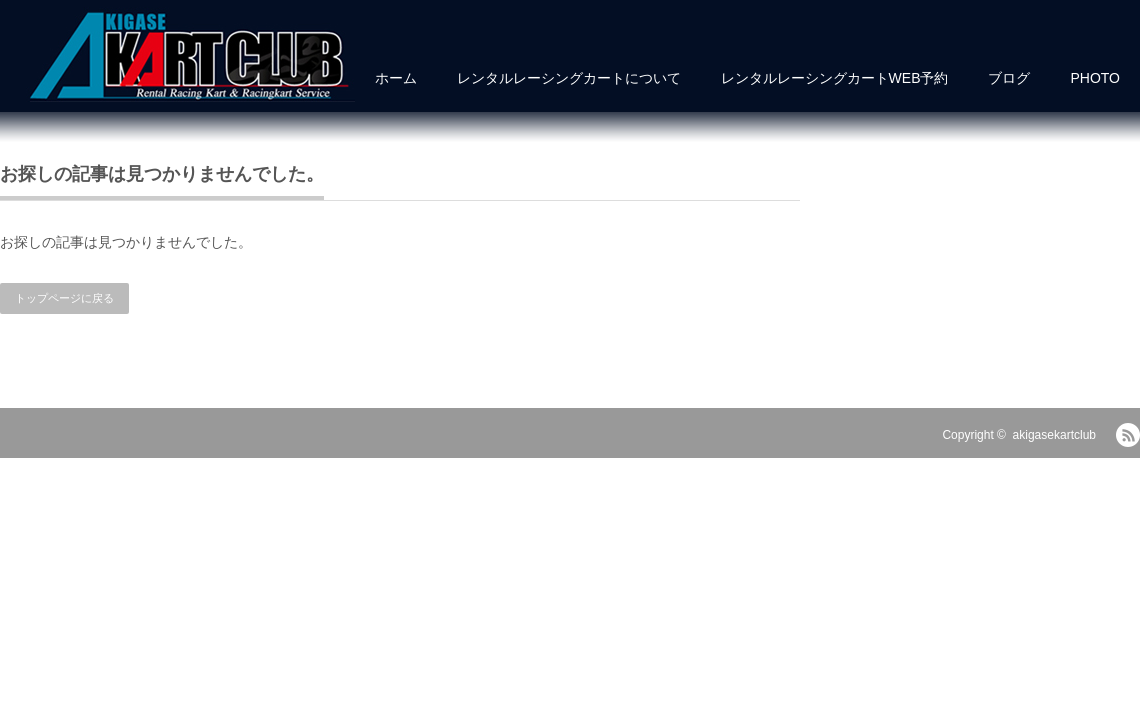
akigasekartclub (1054, 435)
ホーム (396, 78)
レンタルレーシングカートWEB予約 (835, 78)
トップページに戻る (64, 298)
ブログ (1009, 78)
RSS (1128, 435)
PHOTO (1095, 78)
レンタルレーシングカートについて (569, 78)
